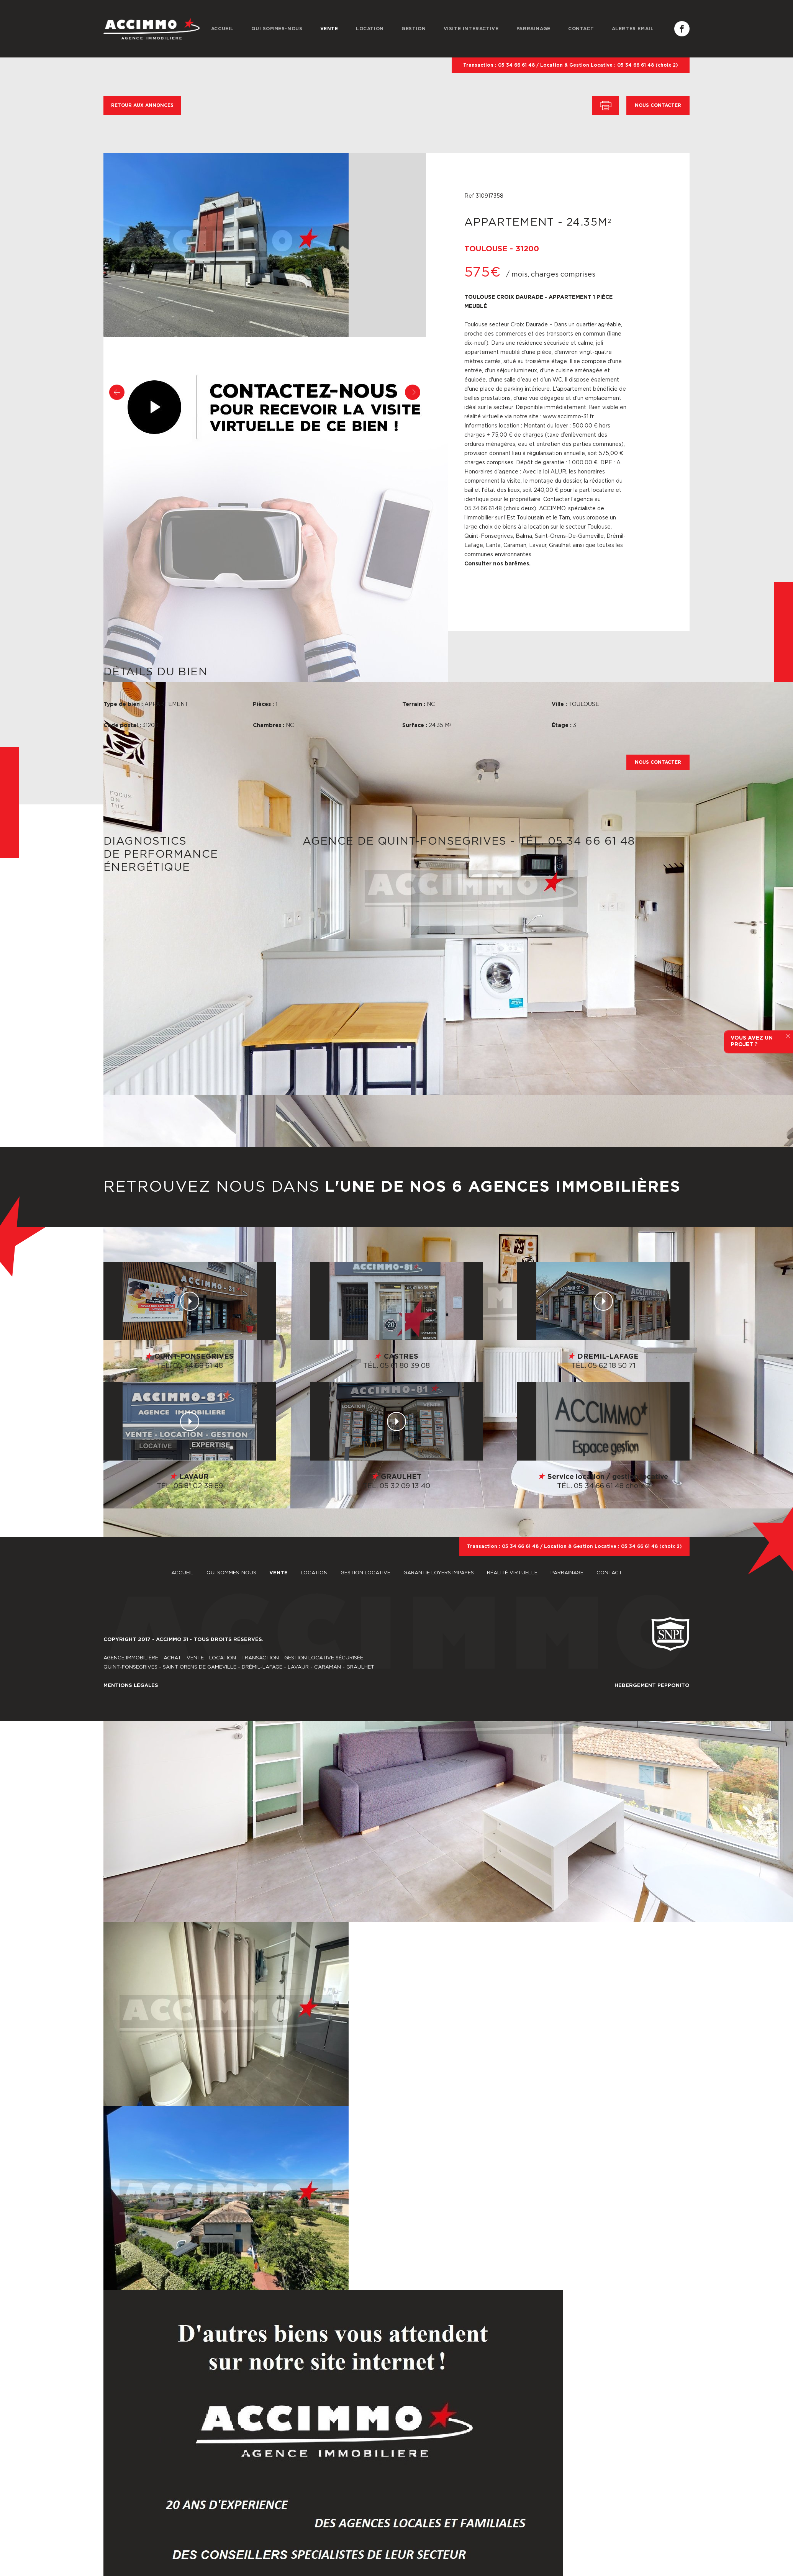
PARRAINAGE (533, 28)
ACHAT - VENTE (184, 1658)
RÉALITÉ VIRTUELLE (513, 1572)
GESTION (413, 28)
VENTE (329, 28)
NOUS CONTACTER (658, 105)
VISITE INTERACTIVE (471, 28)
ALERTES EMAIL (633, 28)
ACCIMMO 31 (172, 1639)
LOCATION (370, 28)
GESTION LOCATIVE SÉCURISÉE (323, 1658)
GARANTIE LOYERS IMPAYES (439, 1572)
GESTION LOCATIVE (366, 1572)
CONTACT (581, 28)
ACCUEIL (222, 28)
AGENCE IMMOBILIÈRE (130, 1658)
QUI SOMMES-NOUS (276, 28)
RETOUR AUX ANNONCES (142, 105)
